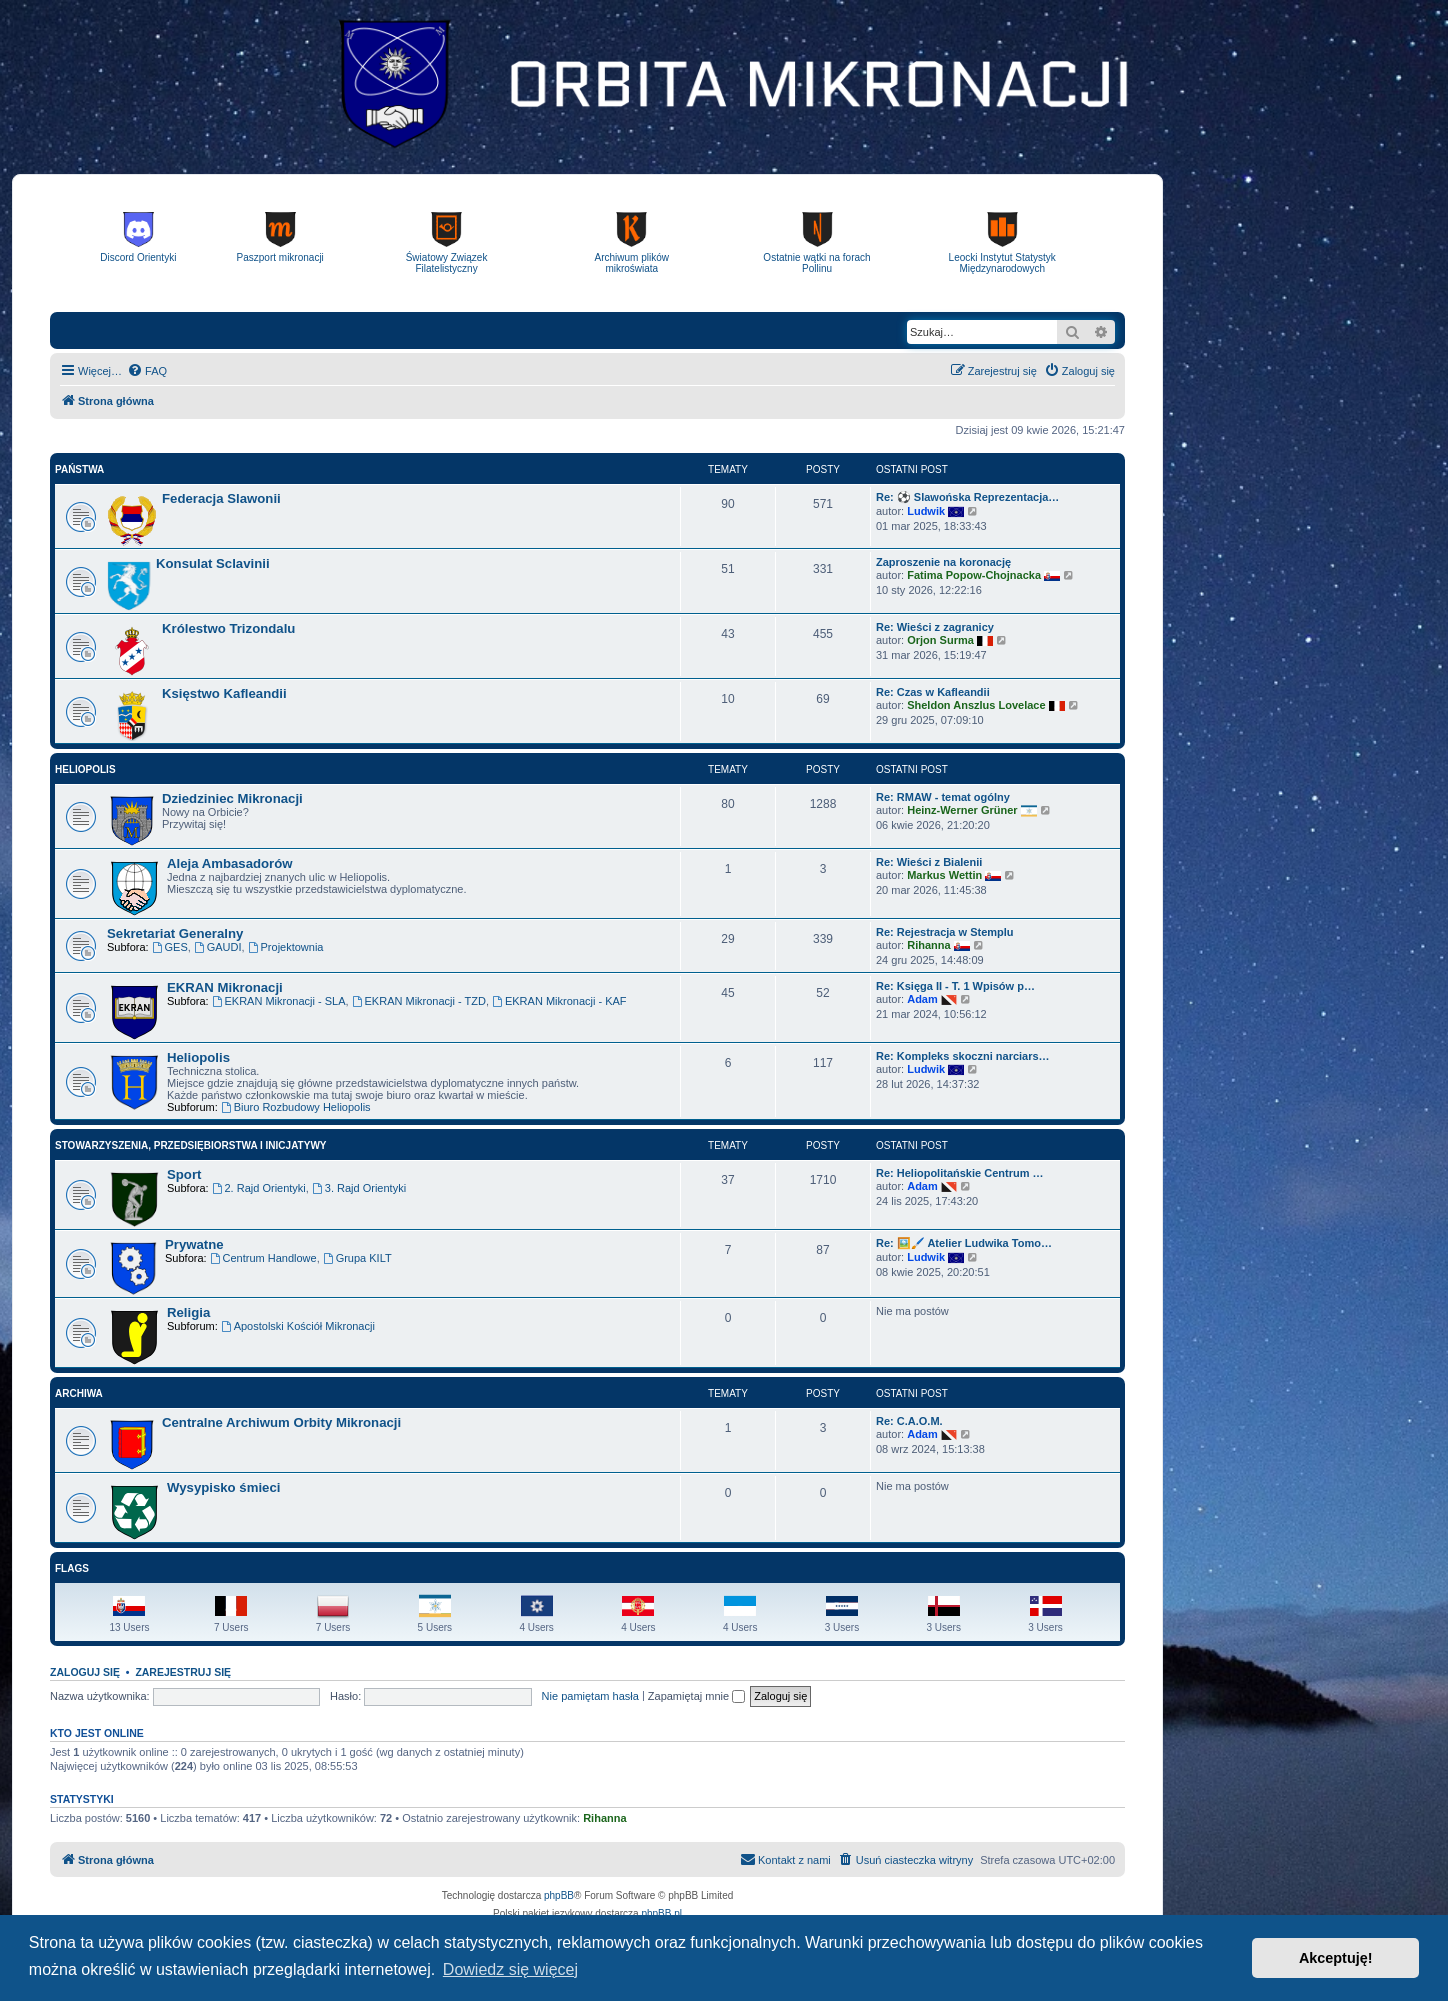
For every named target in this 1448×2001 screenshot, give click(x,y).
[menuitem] (147, 371)
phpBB (559, 1895)
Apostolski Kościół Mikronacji (298, 1326)
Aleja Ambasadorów (230, 863)
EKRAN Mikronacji (225, 987)
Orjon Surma (940, 640)
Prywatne (194, 1244)
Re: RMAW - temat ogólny (943, 797)
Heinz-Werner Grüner (962, 810)
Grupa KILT (357, 1258)
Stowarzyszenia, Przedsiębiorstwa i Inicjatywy (191, 1145)
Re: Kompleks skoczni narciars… (963, 1056)
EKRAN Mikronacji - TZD (419, 1001)
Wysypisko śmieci (223, 1487)
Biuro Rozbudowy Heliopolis (296, 1107)
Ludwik (926, 511)
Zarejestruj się (183, 1672)
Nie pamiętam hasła (590, 1696)
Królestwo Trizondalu (228, 628)
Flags (72, 1568)
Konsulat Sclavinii (213, 563)
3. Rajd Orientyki (359, 1188)
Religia (188, 1312)
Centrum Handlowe (263, 1258)
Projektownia (286, 947)
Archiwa (79, 1393)
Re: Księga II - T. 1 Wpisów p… (955, 986)
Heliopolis (85, 769)
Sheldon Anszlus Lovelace (976, 705)
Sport (184, 1174)
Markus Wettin (944, 875)
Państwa (79, 469)
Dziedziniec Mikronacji (232, 798)
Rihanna (928, 945)
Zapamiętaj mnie (696, 1696)
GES (170, 947)
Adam (922, 999)
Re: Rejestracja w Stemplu (945, 932)
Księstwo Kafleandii (224, 693)
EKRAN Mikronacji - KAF (559, 1001)
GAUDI (218, 947)
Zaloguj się (85, 1672)
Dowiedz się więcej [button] (510, 1969)
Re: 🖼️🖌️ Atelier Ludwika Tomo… (964, 1243)
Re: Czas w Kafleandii (933, 692)
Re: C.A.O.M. (909, 1421)
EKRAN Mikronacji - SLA (279, 1001)
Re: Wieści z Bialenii (929, 862)
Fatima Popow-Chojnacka (974, 575)
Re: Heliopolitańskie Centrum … (959, 1173)
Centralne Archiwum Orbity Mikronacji (281, 1422)
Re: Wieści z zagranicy (935, 627)
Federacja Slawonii (221, 498)
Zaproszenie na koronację (943, 562)
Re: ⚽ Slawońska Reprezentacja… (967, 497)
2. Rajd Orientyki (259, 1188)
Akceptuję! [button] (1336, 1958)
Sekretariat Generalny (175, 933)
